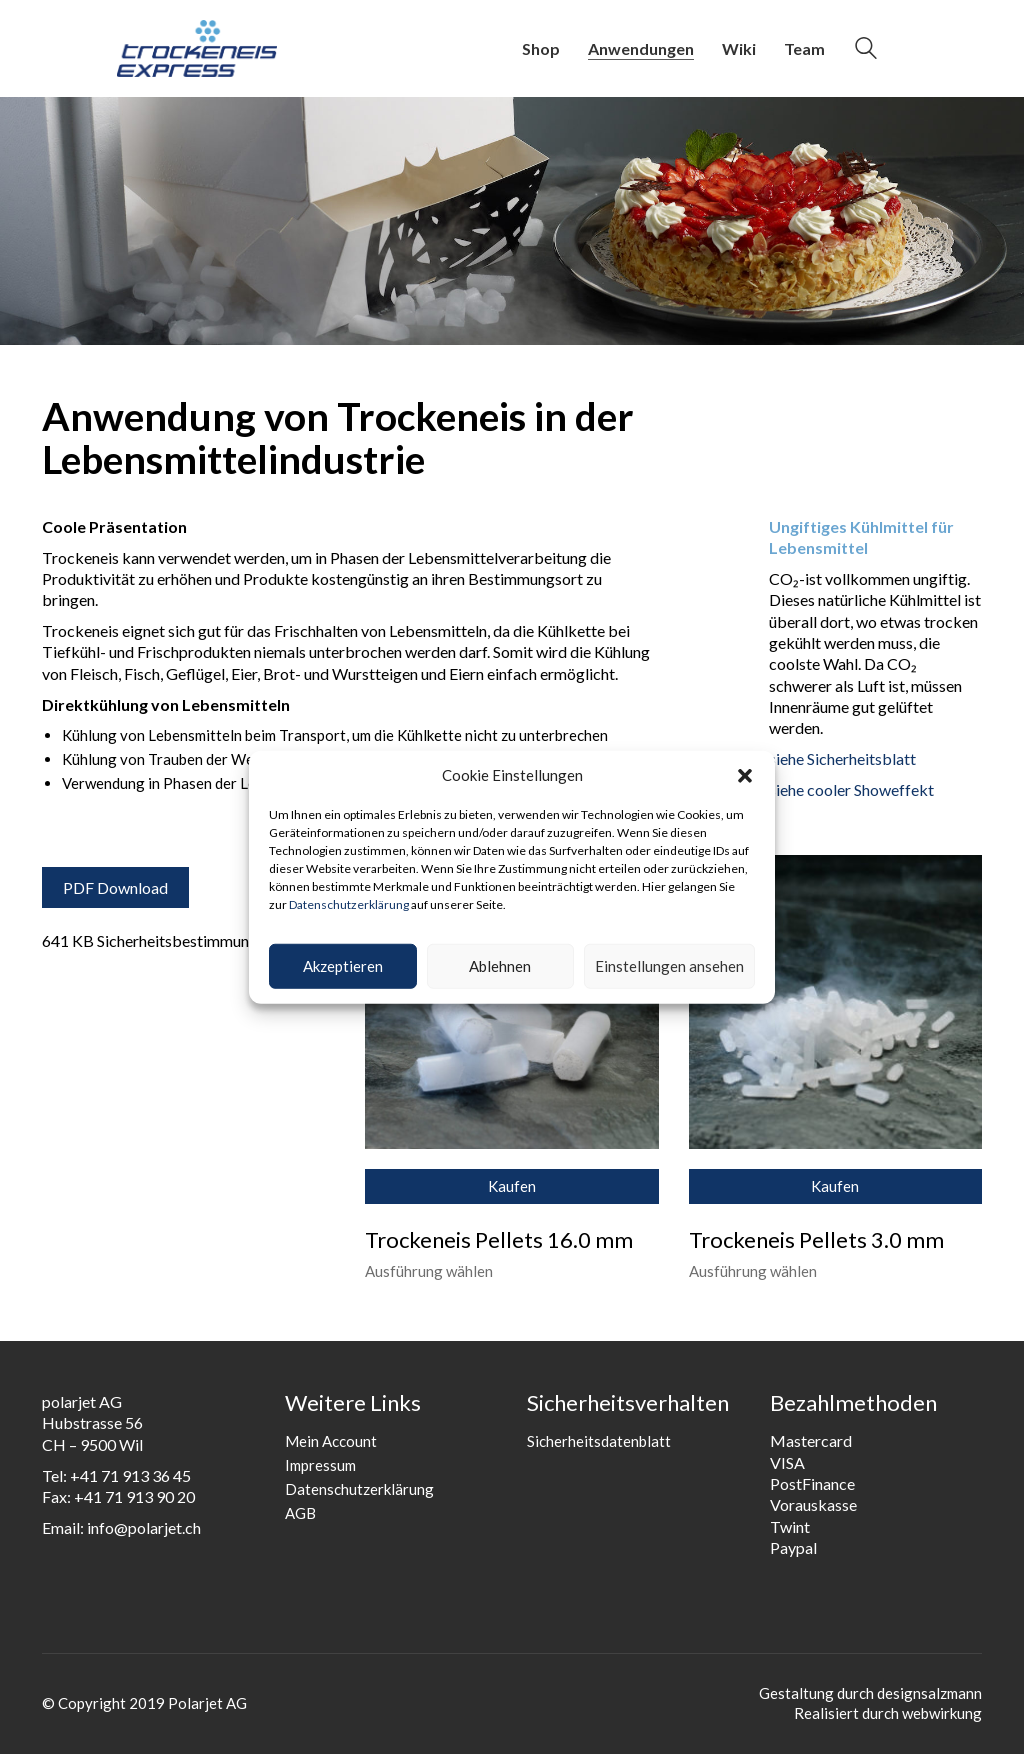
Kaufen (512, 1186)
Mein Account (331, 1441)
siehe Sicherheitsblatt (842, 758)
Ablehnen (500, 966)
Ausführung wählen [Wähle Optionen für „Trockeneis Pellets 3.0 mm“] (753, 1271)
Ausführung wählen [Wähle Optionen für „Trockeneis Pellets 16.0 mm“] (429, 1271)
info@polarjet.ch (144, 1527)
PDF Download (115, 887)
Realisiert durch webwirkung (888, 1713)
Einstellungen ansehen (669, 966)
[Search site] (866, 50)
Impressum (320, 1465)
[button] (745, 776)
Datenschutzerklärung (349, 904)
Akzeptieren (343, 966)
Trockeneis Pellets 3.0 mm (816, 1240)
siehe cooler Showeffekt (851, 789)
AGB (300, 1513)
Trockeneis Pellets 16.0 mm (499, 1240)
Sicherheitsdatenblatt (599, 1441)
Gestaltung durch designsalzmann (870, 1693)
